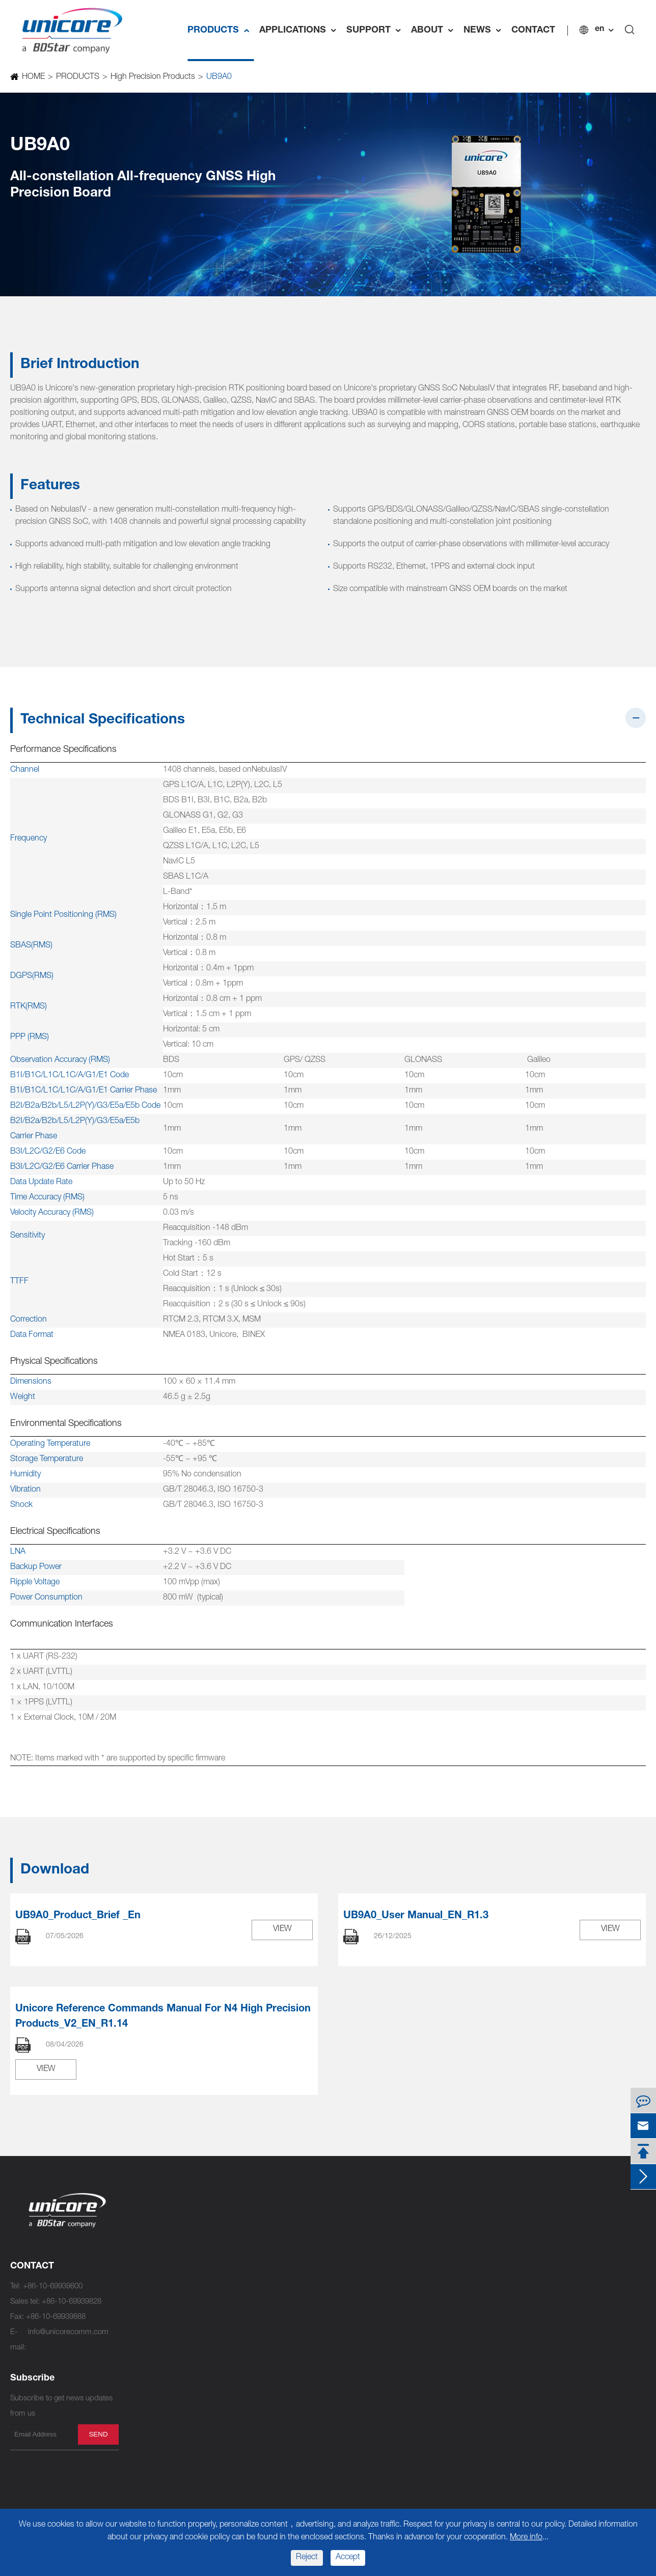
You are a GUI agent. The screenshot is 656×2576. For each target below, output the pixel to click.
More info (526, 2538)
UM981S (143, 2346)
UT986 (139, 2362)
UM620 (257, 2331)
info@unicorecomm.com (68, 2332)
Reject (307, 2558)
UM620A (259, 2316)
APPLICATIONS (300, 30)
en (599, 29)
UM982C (143, 2255)
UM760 (257, 2285)
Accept (348, 2558)
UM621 (257, 2362)
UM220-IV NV (268, 2423)
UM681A (143, 2377)
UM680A (143, 2408)
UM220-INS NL (270, 2392)
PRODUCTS (220, 30)
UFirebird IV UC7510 (279, 2224)
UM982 (141, 2240)
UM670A (143, 2438)
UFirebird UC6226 (275, 2377)
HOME (32, 77)
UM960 (141, 2301)
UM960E (143, 2316)
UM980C (143, 2285)
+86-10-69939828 (71, 2302)
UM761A (259, 2240)
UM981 (141, 2331)
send (98, 2434)
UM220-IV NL (267, 2438)
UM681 (141, 2392)
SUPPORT (376, 30)
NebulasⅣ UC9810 (161, 2224)
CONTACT (533, 30)
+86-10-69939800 (53, 2286)
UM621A (259, 2346)
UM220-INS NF (270, 2408)
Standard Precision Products (308, 2204)
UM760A (259, 2270)
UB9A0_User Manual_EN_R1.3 (415, 1916)
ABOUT (434, 30)
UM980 (141, 2270)
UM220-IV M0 (268, 2453)
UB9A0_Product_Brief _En (78, 1916)
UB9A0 (218, 77)
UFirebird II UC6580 (277, 2301)
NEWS (484, 30)
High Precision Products (152, 77)
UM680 (141, 2423)
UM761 (257, 2255)
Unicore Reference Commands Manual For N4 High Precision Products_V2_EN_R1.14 (163, 2017)
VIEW (282, 1929)
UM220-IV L (265, 2469)
